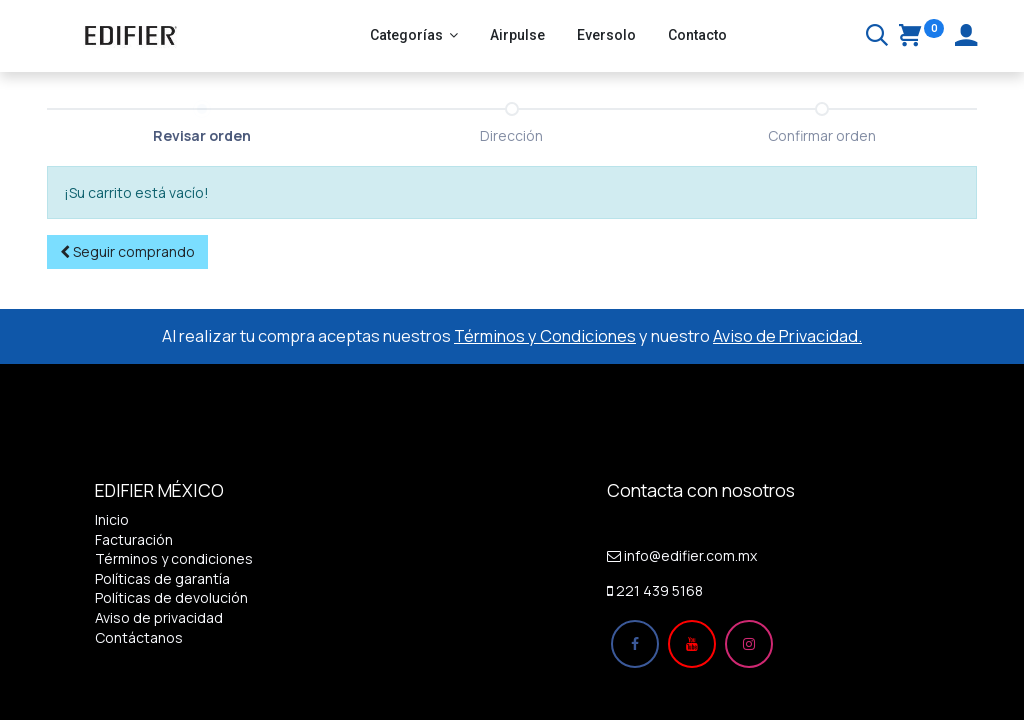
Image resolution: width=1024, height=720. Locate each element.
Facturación (134, 539)
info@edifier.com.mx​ (690, 555)
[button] (127, 252)
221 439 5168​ (659, 590)
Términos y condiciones (174, 558)
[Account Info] (966, 37)
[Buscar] (877, 37)
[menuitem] (517, 36)
